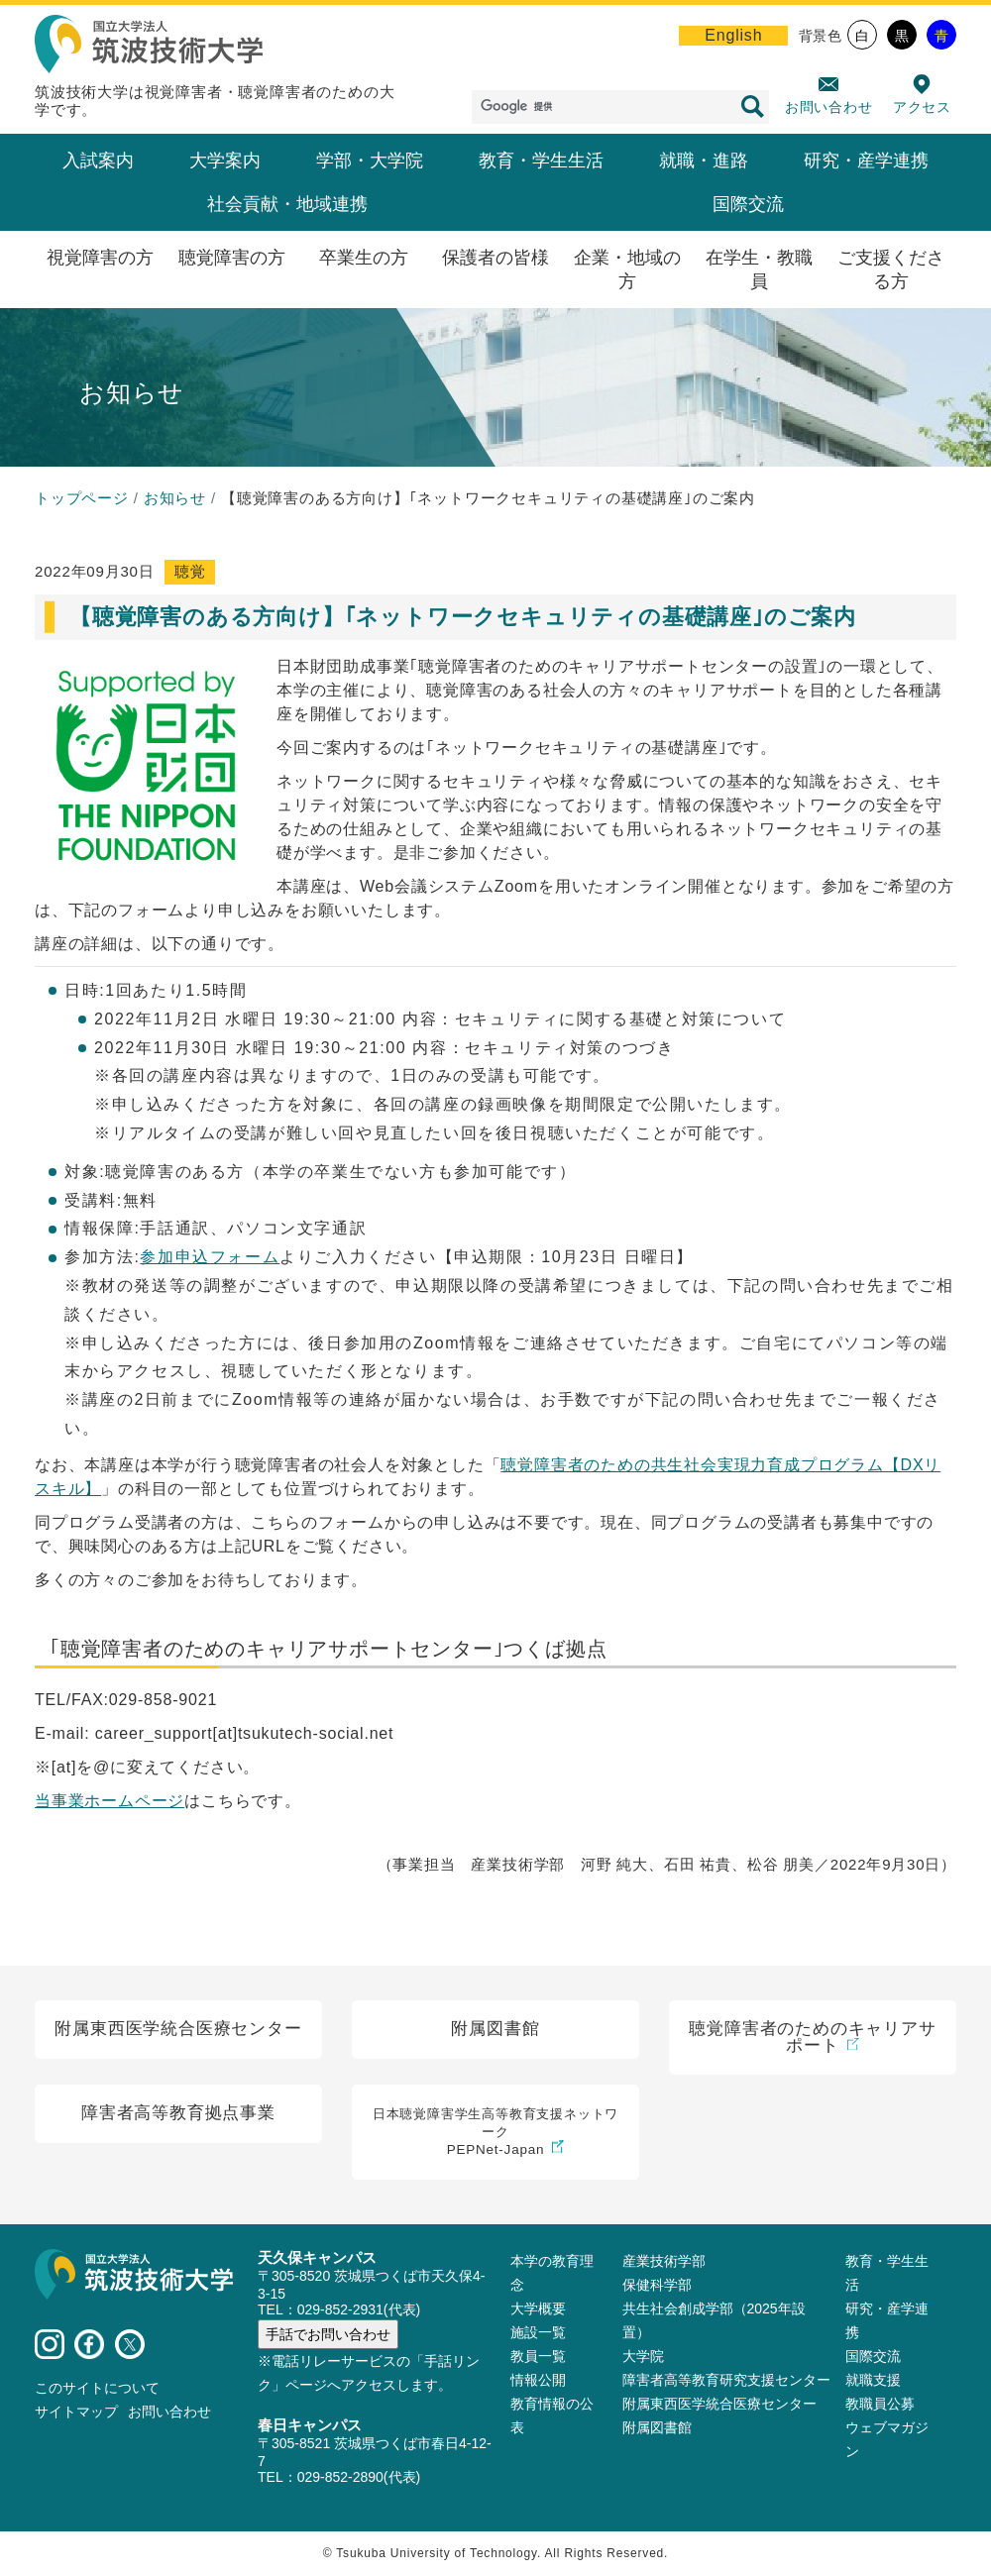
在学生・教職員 (759, 269)
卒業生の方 (363, 258)
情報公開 (538, 2381)
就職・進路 (703, 160)
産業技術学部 (664, 2262)
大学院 (643, 2357)
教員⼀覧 (538, 2357)
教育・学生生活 (541, 160)
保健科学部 (657, 2286)
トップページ (82, 497)
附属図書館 (657, 2428)
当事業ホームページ (109, 1800)
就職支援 (873, 2381)
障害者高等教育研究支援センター (726, 2381)
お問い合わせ (829, 107)
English (733, 35)
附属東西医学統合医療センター (719, 2405)
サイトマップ (76, 2412)
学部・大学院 (369, 160)
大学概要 (538, 2309)
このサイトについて (97, 2389)
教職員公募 (880, 2405)
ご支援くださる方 (890, 269)
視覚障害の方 (100, 258)
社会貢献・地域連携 (287, 204)
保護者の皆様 (495, 258)
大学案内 (225, 160)
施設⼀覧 (538, 2333)
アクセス (922, 107)
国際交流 (748, 204)
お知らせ (175, 497)
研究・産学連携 (866, 160)
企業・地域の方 (627, 269)
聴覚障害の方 (231, 258)
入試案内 (98, 160)
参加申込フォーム (209, 1256)
